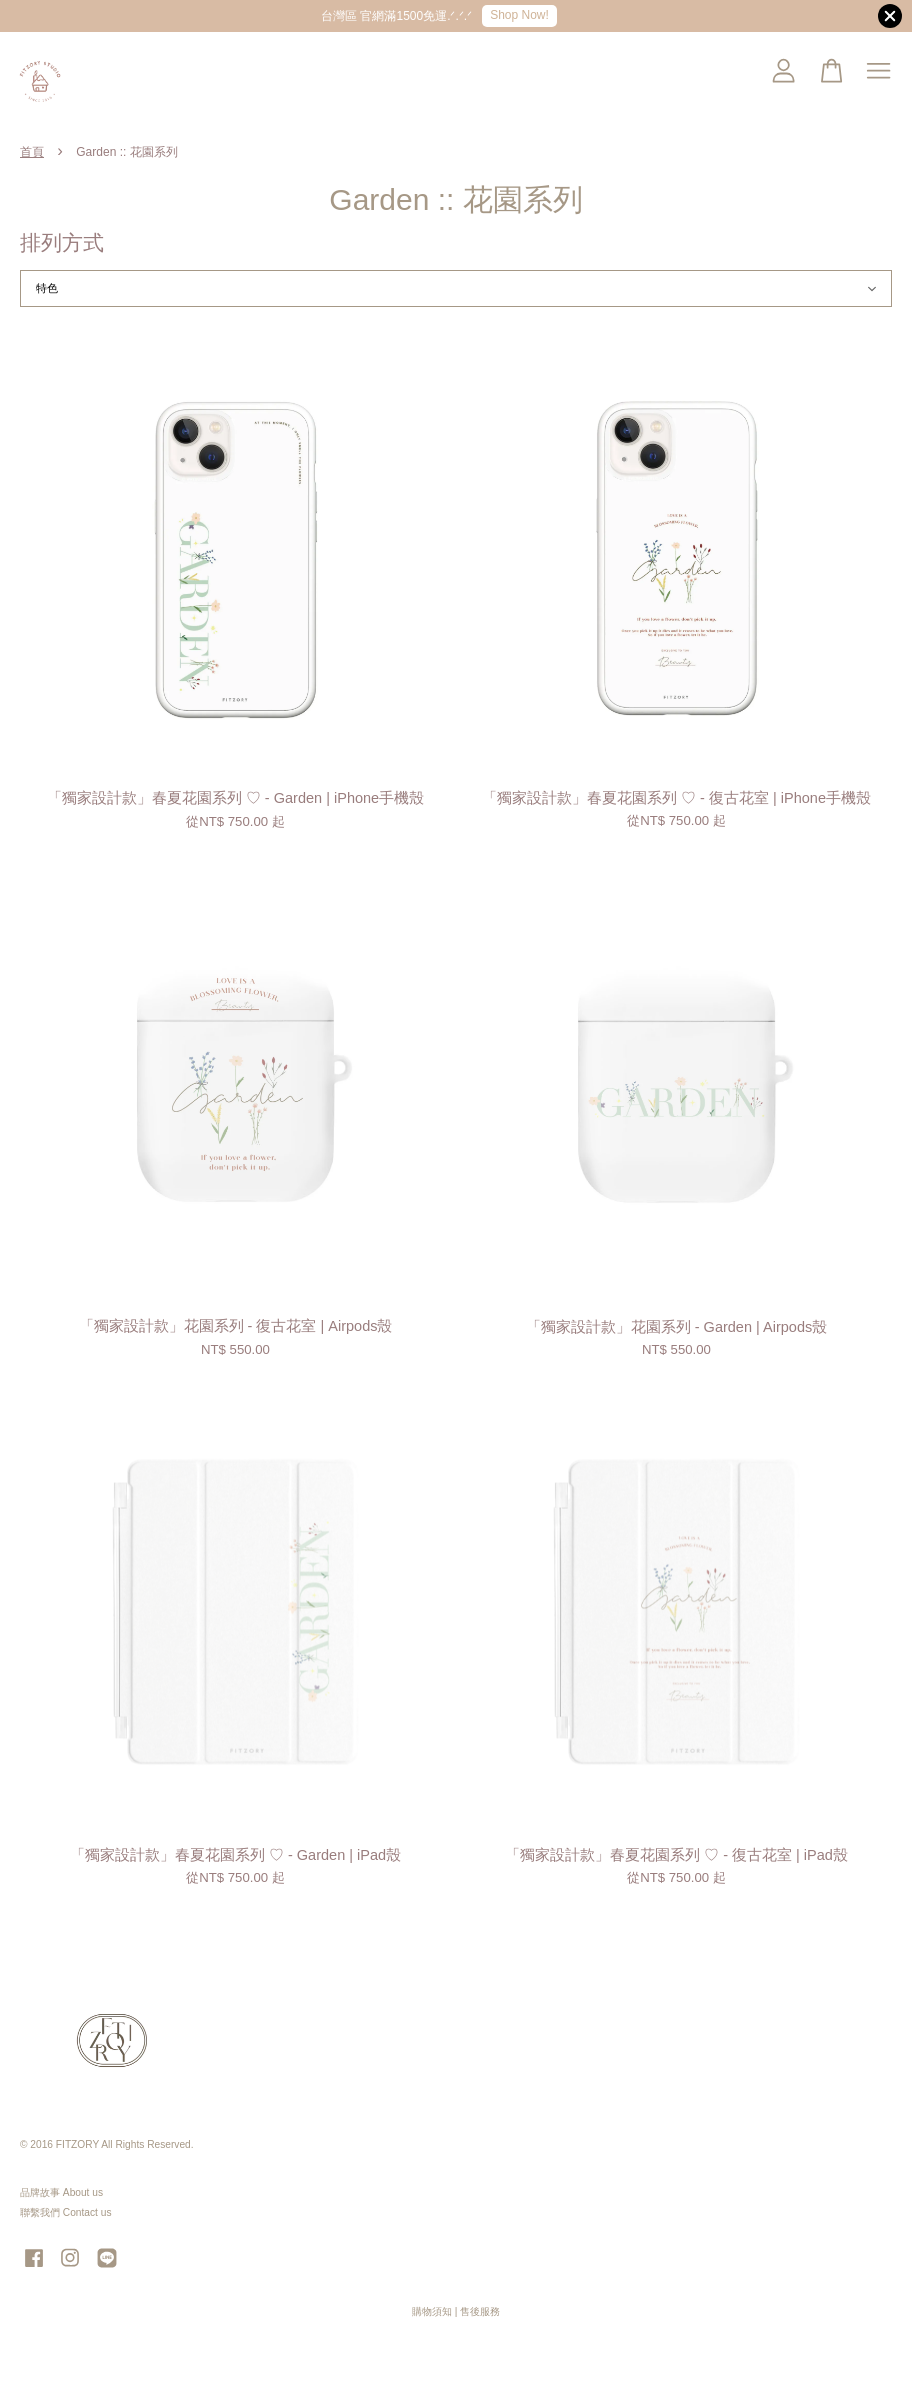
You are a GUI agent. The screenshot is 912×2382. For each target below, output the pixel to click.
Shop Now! (519, 15)
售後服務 (480, 2311)
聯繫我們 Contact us (66, 2212)
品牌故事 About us (61, 2192)
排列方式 (62, 242)
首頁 (32, 152)
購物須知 (432, 2311)
